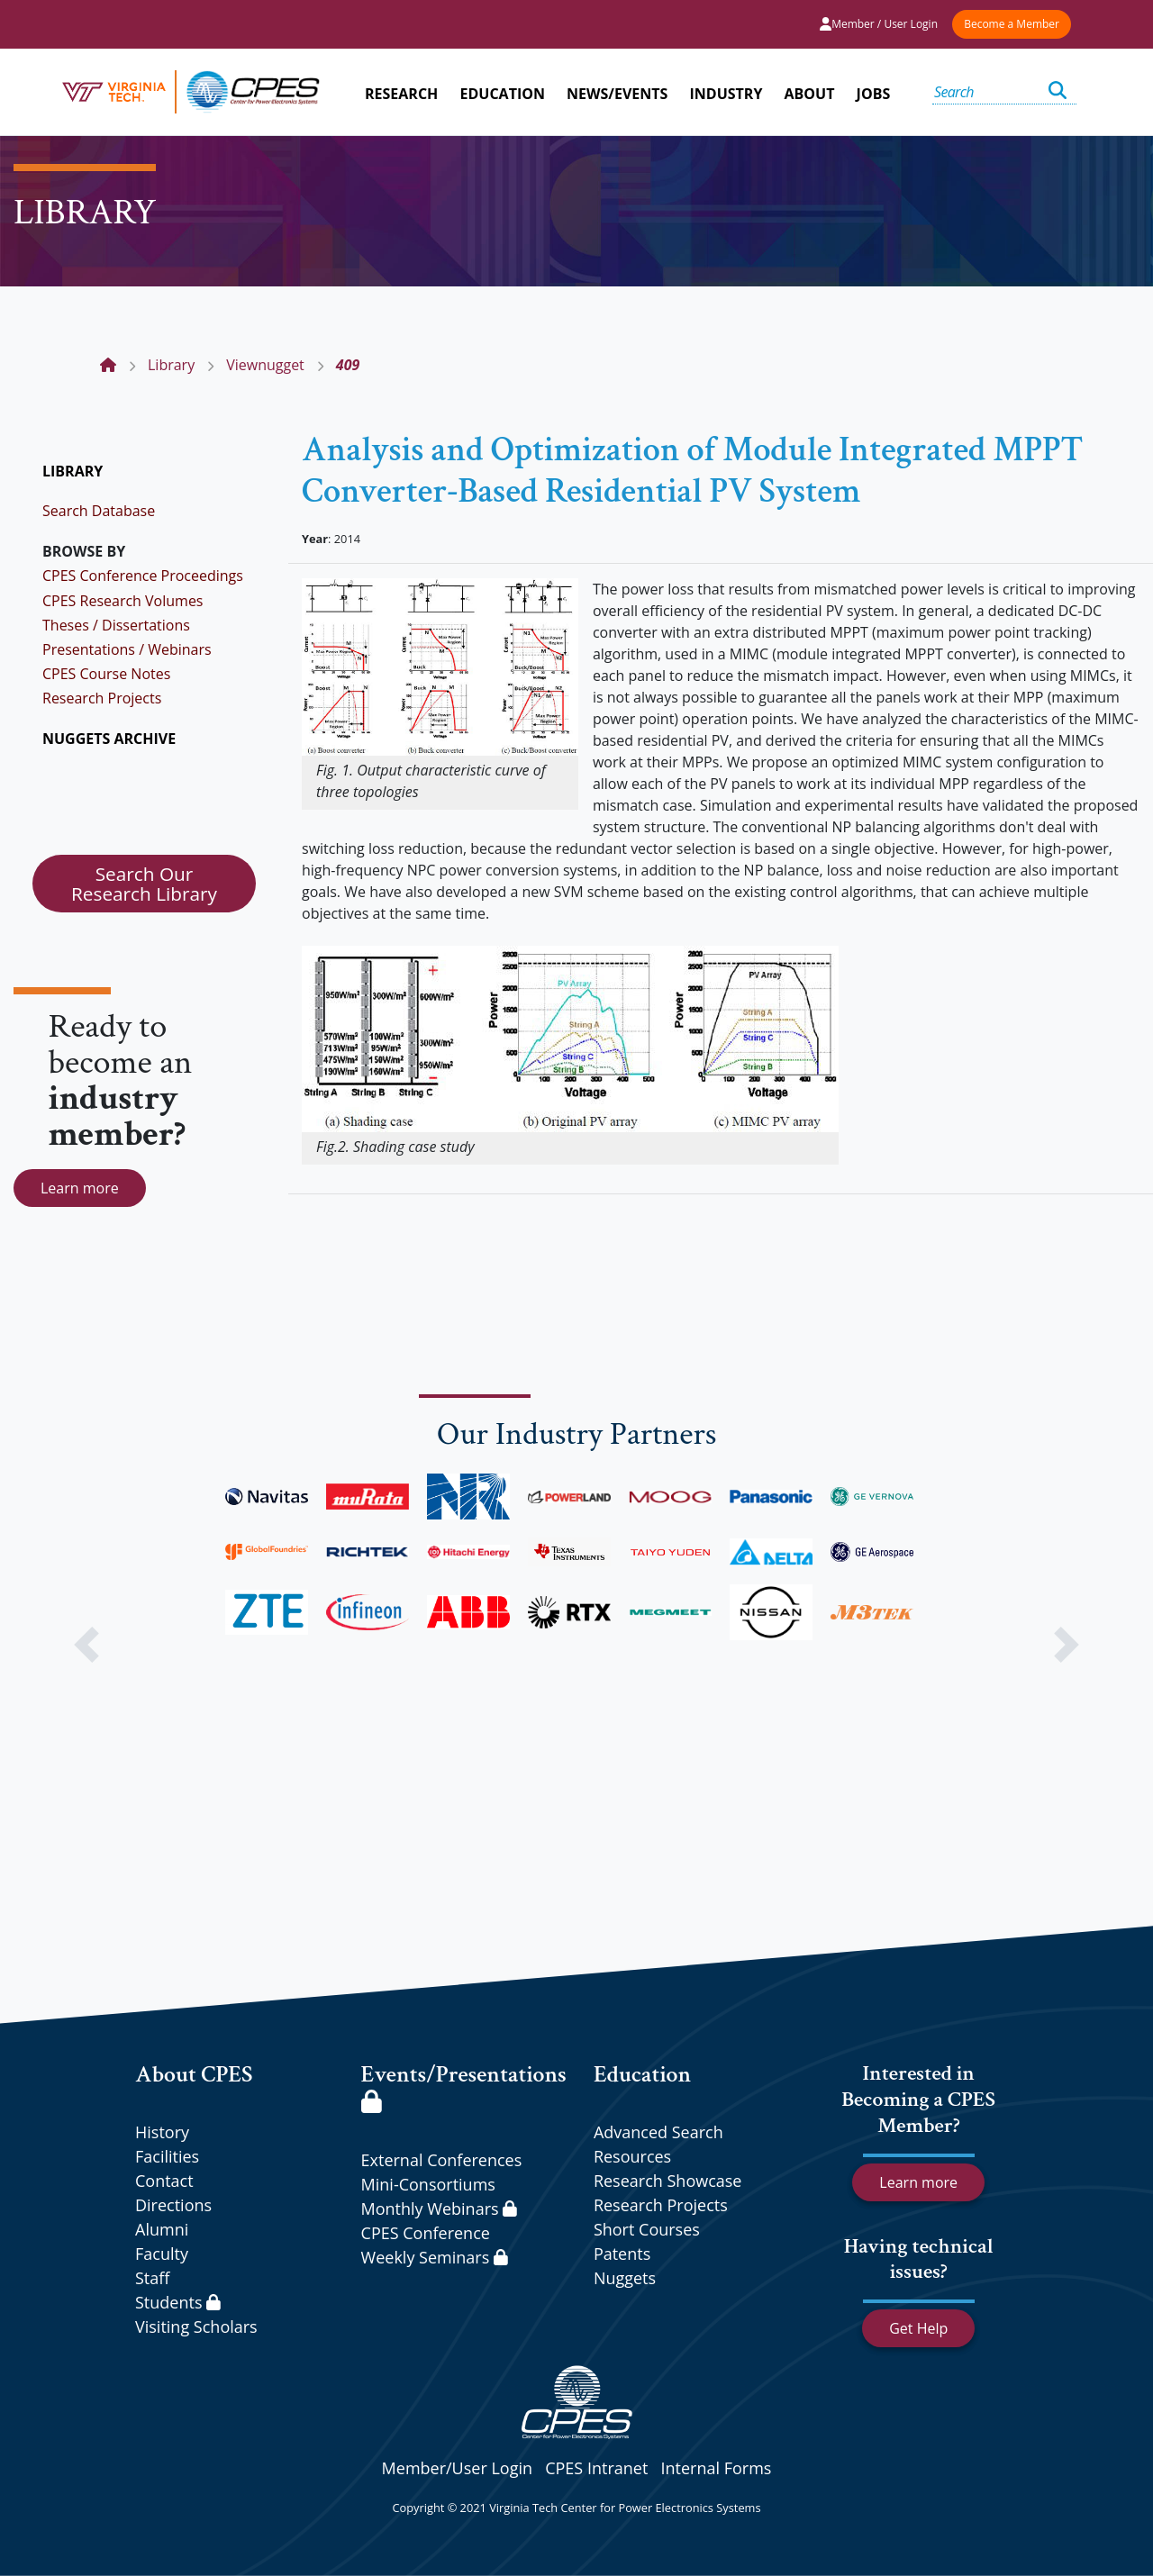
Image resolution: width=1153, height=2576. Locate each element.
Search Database (98, 511)
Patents (622, 2253)
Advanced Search (658, 2132)
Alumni (161, 2229)
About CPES (194, 2074)
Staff (152, 2278)
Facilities (167, 2156)
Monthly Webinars (439, 2208)
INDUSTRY (726, 94)
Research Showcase (668, 2180)
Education (642, 2074)
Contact (164, 2180)
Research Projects (101, 698)
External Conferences (441, 2160)
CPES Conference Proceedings (142, 575)
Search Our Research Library (144, 883)
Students (178, 2302)
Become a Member (1011, 24)
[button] (86, 1645)
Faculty (161, 2253)
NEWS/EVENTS (617, 94)
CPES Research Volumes (123, 601)
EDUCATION (502, 94)
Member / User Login (879, 24)
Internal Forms (715, 2468)
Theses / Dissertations (116, 625)
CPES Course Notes (106, 674)
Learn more (80, 1188)
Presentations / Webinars (127, 649)
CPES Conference (425, 2233)
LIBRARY (72, 471)
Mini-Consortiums (428, 2184)
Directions (173, 2205)
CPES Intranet (596, 2468)
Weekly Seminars (434, 2257)
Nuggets (625, 2278)
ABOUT (810, 94)
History (162, 2132)
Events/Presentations (464, 2085)
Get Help (918, 2328)
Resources (632, 2156)
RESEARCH (401, 94)
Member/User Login (457, 2468)
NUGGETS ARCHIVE (109, 738)
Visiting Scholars (196, 2326)
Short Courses (647, 2229)
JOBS (874, 94)
